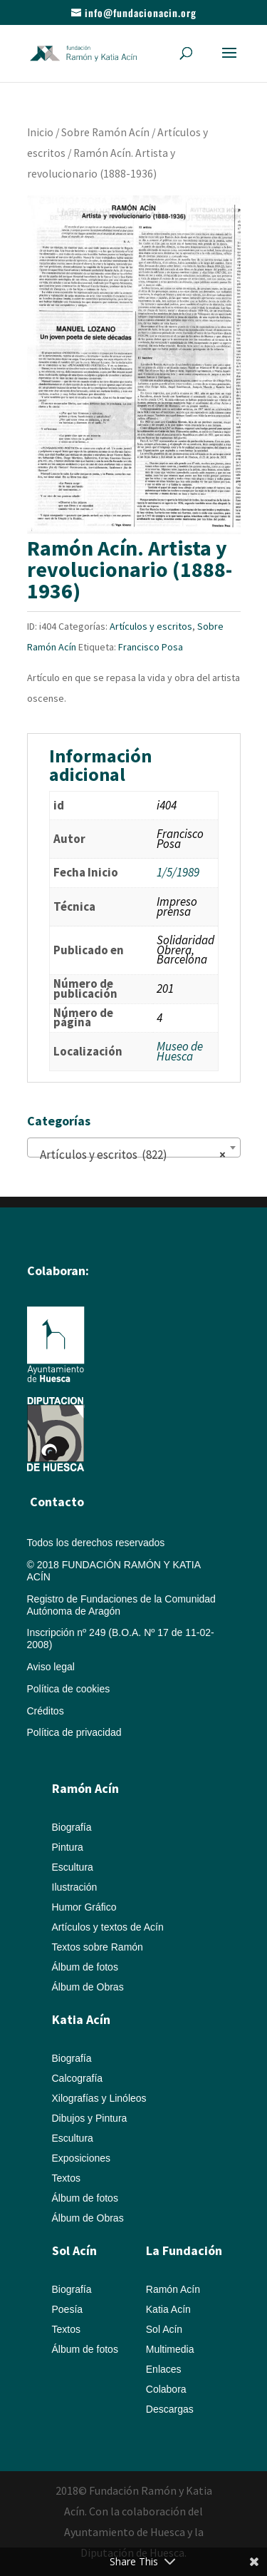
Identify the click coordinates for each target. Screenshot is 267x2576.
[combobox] (134, 1147)
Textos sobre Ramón (97, 1947)
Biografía (72, 1827)
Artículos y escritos (151, 626)
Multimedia (170, 2349)
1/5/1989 (178, 872)
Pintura (67, 1847)
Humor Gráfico (84, 1907)
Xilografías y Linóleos (99, 2098)
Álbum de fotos (85, 1967)
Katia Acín (81, 2019)
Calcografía (77, 2078)
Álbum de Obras (88, 1987)
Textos (66, 2178)
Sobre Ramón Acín (105, 132)
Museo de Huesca (180, 1051)
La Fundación (184, 2250)
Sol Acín (164, 2329)
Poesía (67, 2309)
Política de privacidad (74, 1732)
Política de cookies (68, 1689)
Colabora (166, 2389)
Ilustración (75, 1887)
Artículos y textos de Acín (108, 1927)
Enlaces (164, 2369)
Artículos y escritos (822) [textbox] (129, 1155)
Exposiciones (81, 2158)
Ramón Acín (173, 2289)
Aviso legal (51, 1666)
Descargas (170, 2409)
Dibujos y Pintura (89, 2118)
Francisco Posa (150, 646)
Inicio (40, 132)
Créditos (45, 1711)
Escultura (72, 1867)
